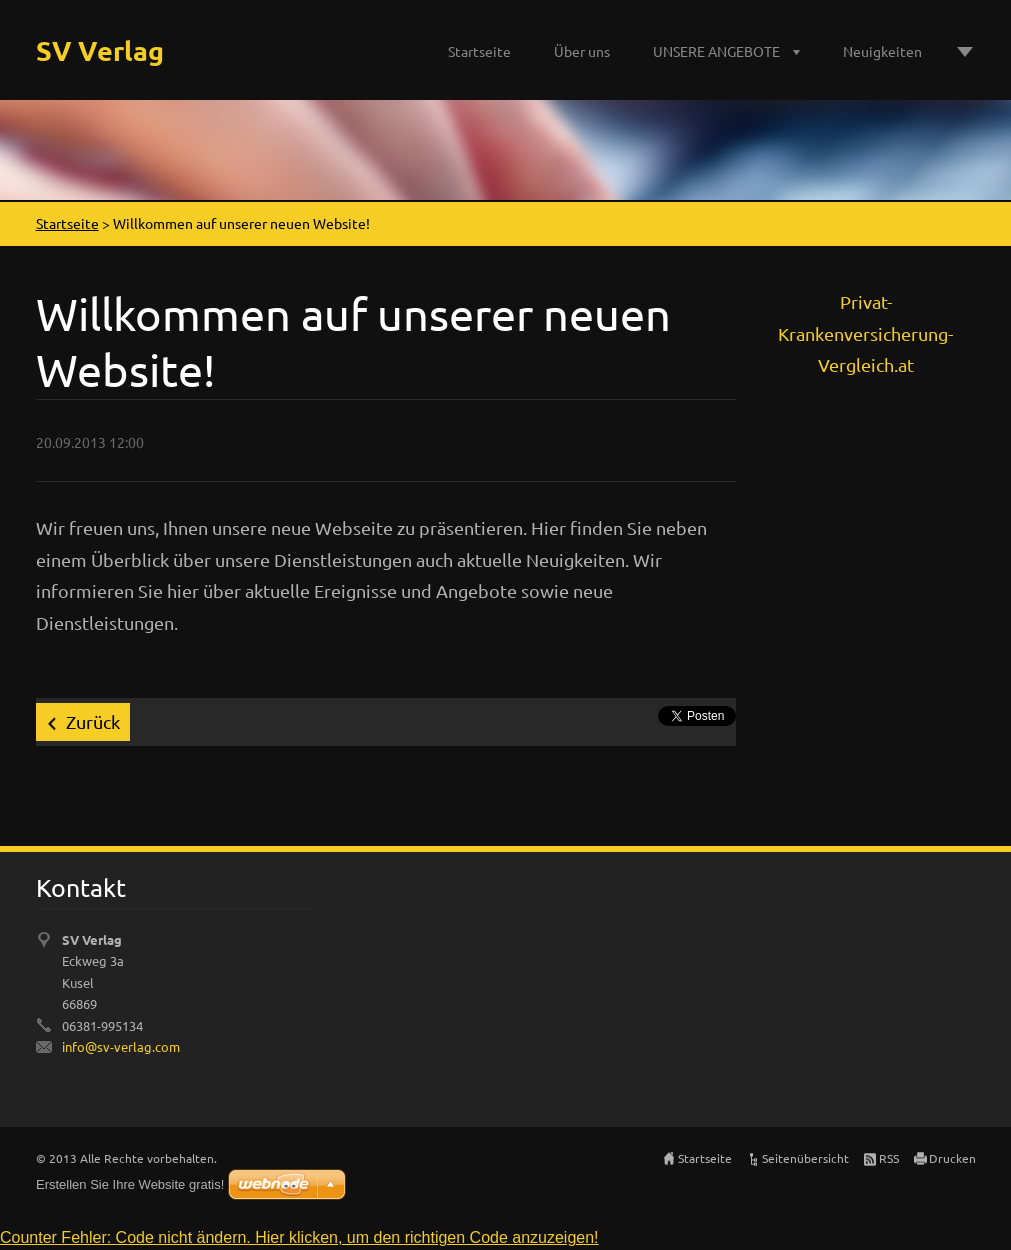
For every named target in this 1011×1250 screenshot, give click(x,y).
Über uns (582, 51)
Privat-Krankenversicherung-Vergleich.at (865, 333)
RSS (889, 1158)
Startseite (479, 51)
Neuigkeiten (882, 51)
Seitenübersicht (805, 1158)
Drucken (952, 1158)
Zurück (93, 721)
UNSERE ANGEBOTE (716, 51)
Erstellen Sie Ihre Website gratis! (130, 1184)
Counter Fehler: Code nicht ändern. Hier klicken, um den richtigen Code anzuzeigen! (299, 1237)
